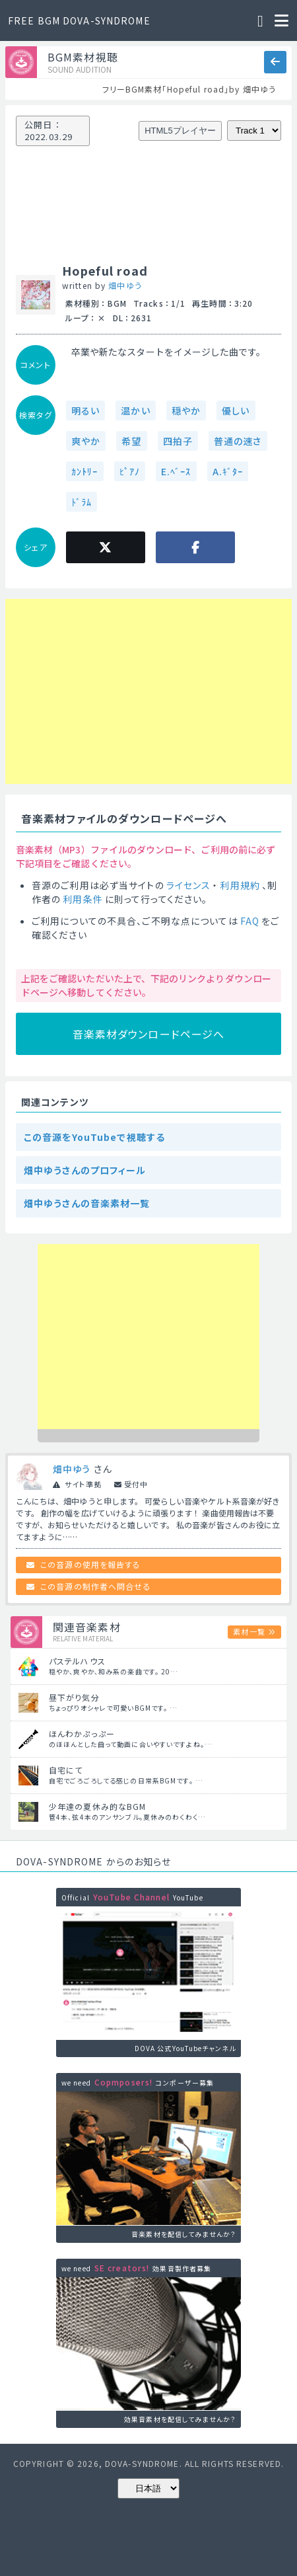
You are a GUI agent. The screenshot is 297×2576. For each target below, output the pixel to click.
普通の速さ (238, 441)
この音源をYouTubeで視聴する (94, 1137)
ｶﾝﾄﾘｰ (84, 471)
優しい (235, 410)
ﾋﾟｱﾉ (129, 471)
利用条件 (82, 899)
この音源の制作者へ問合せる (95, 1586)
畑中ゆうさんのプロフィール (85, 1170)
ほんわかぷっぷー (82, 1733)
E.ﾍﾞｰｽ (176, 471)
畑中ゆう (124, 285)
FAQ (249, 920)
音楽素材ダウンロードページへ (149, 1034)
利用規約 (239, 885)
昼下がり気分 (74, 1697)
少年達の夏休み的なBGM (97, 1806)
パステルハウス (77, 1660)
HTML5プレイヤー (180, 131)
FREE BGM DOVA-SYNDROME (79, 20)
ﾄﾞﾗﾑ (81, 501)
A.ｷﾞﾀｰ (228, 471)
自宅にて (65, 1770)
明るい (85, 410)
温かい (135, 410)
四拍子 (178, 441)
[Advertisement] (76, 691)
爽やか (85, 441)
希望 (131, 441)
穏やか (186, 410)
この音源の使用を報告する (90, 1564)
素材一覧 (249, 1631)
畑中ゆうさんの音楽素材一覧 (87, 1203)
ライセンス (188, 885)
